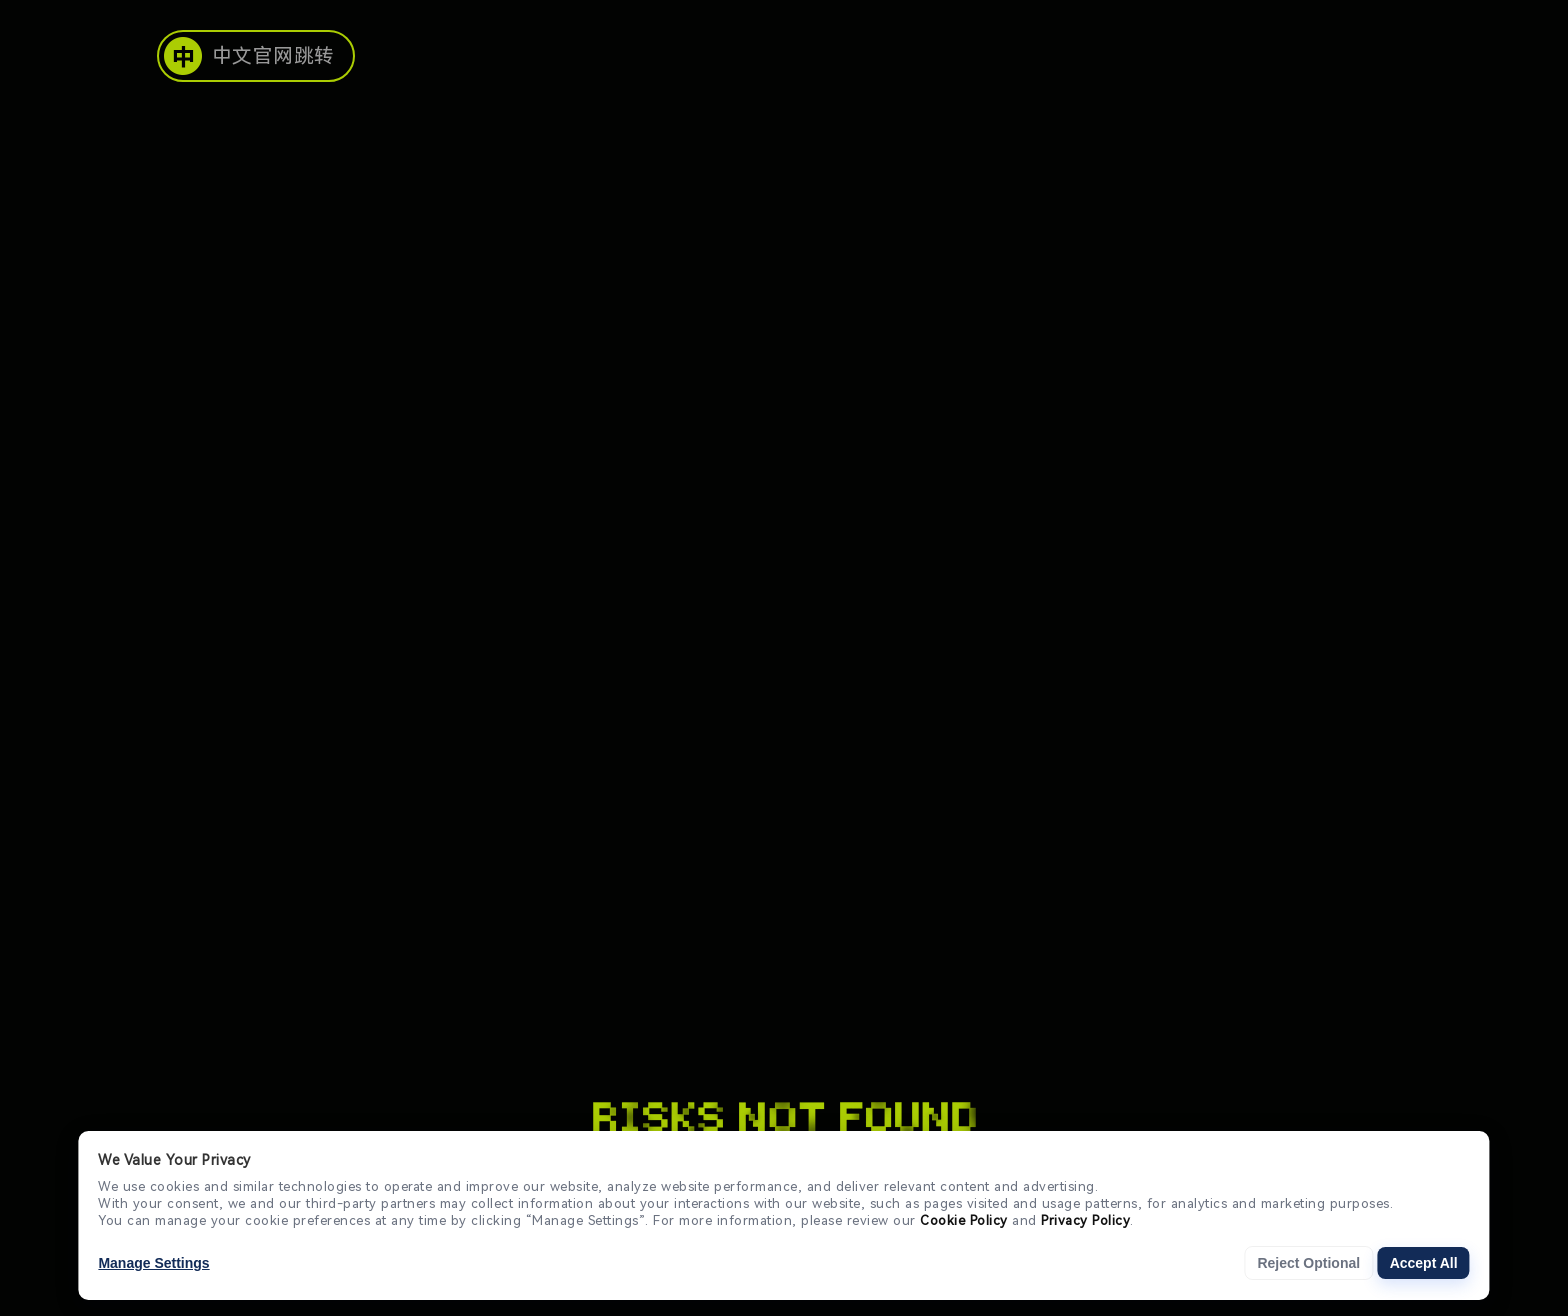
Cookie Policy (964, 1220)
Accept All (1424, 1263)
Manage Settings (153, 1263)
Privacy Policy (1085, 1220)
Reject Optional (1308, 1263)
